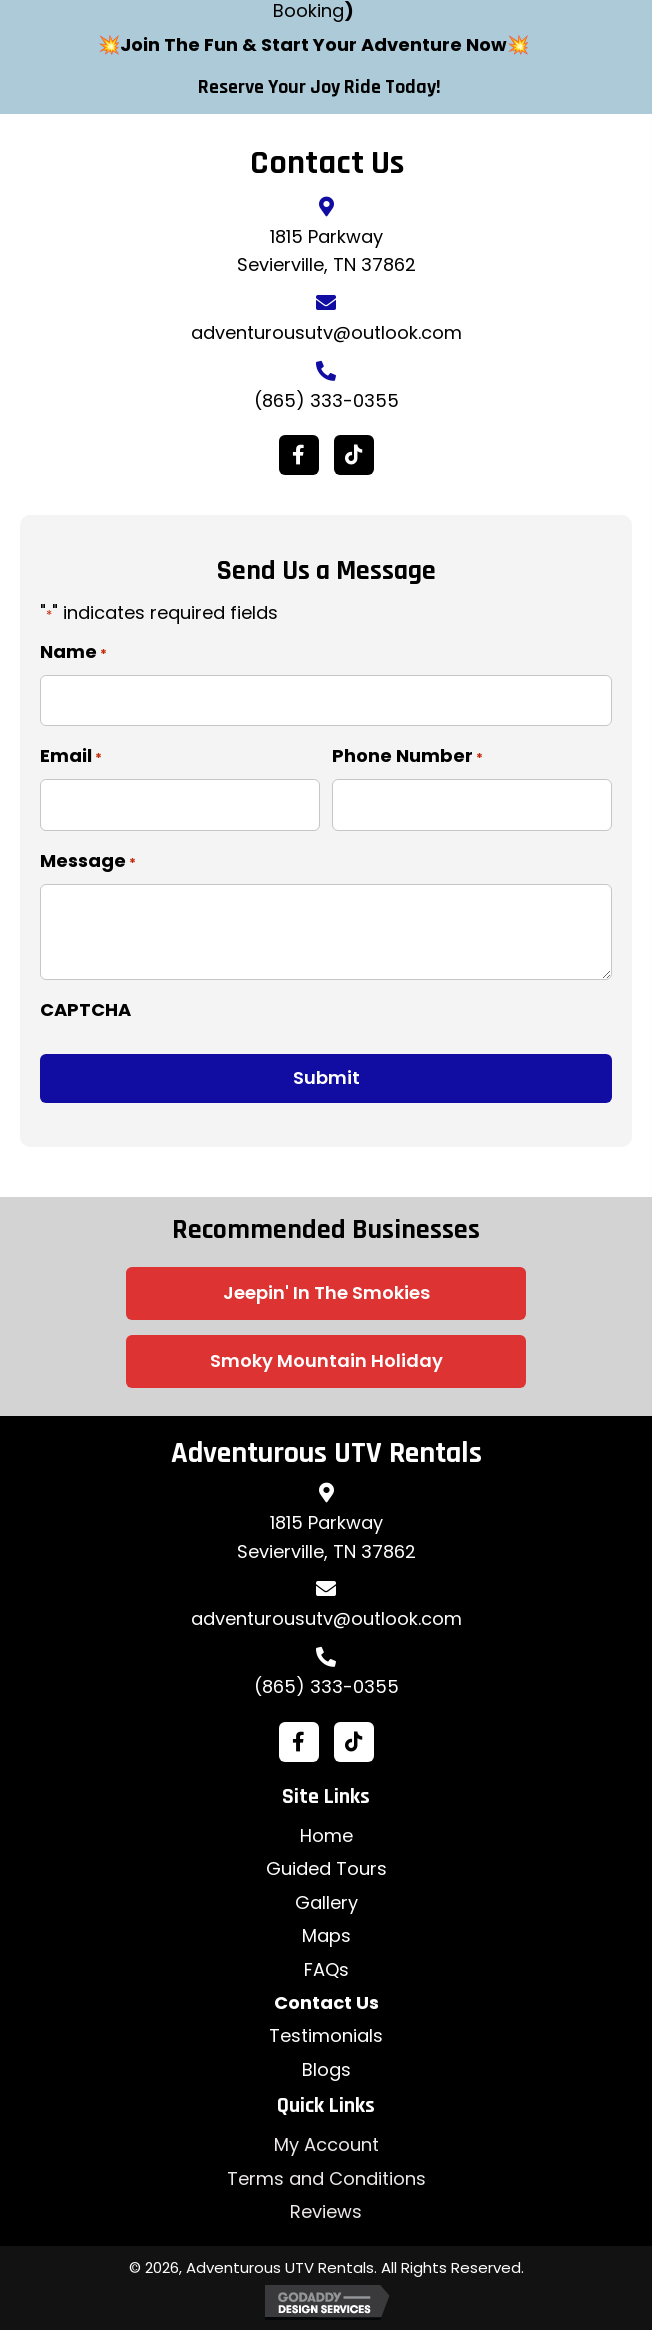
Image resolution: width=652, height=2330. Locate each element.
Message (88, 861)
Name (73, 652)
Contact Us (326, 2002)
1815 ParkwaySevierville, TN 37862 (326, 1537)
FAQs (326, 1969)
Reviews (326, 2211)
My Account (326, 2144)
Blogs (326, 2069)
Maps (326, 1935)
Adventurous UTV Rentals (326, 1453)
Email (71, 756)
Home (326, 1835)
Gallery (326, 1902)
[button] (299, 455)
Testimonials (326, 2035)
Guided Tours (326, 1868)
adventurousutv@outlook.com (326, 332)
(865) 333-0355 (326, 400)
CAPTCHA (85, 1009)
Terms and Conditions (326, 2178)
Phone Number (407, 756)
